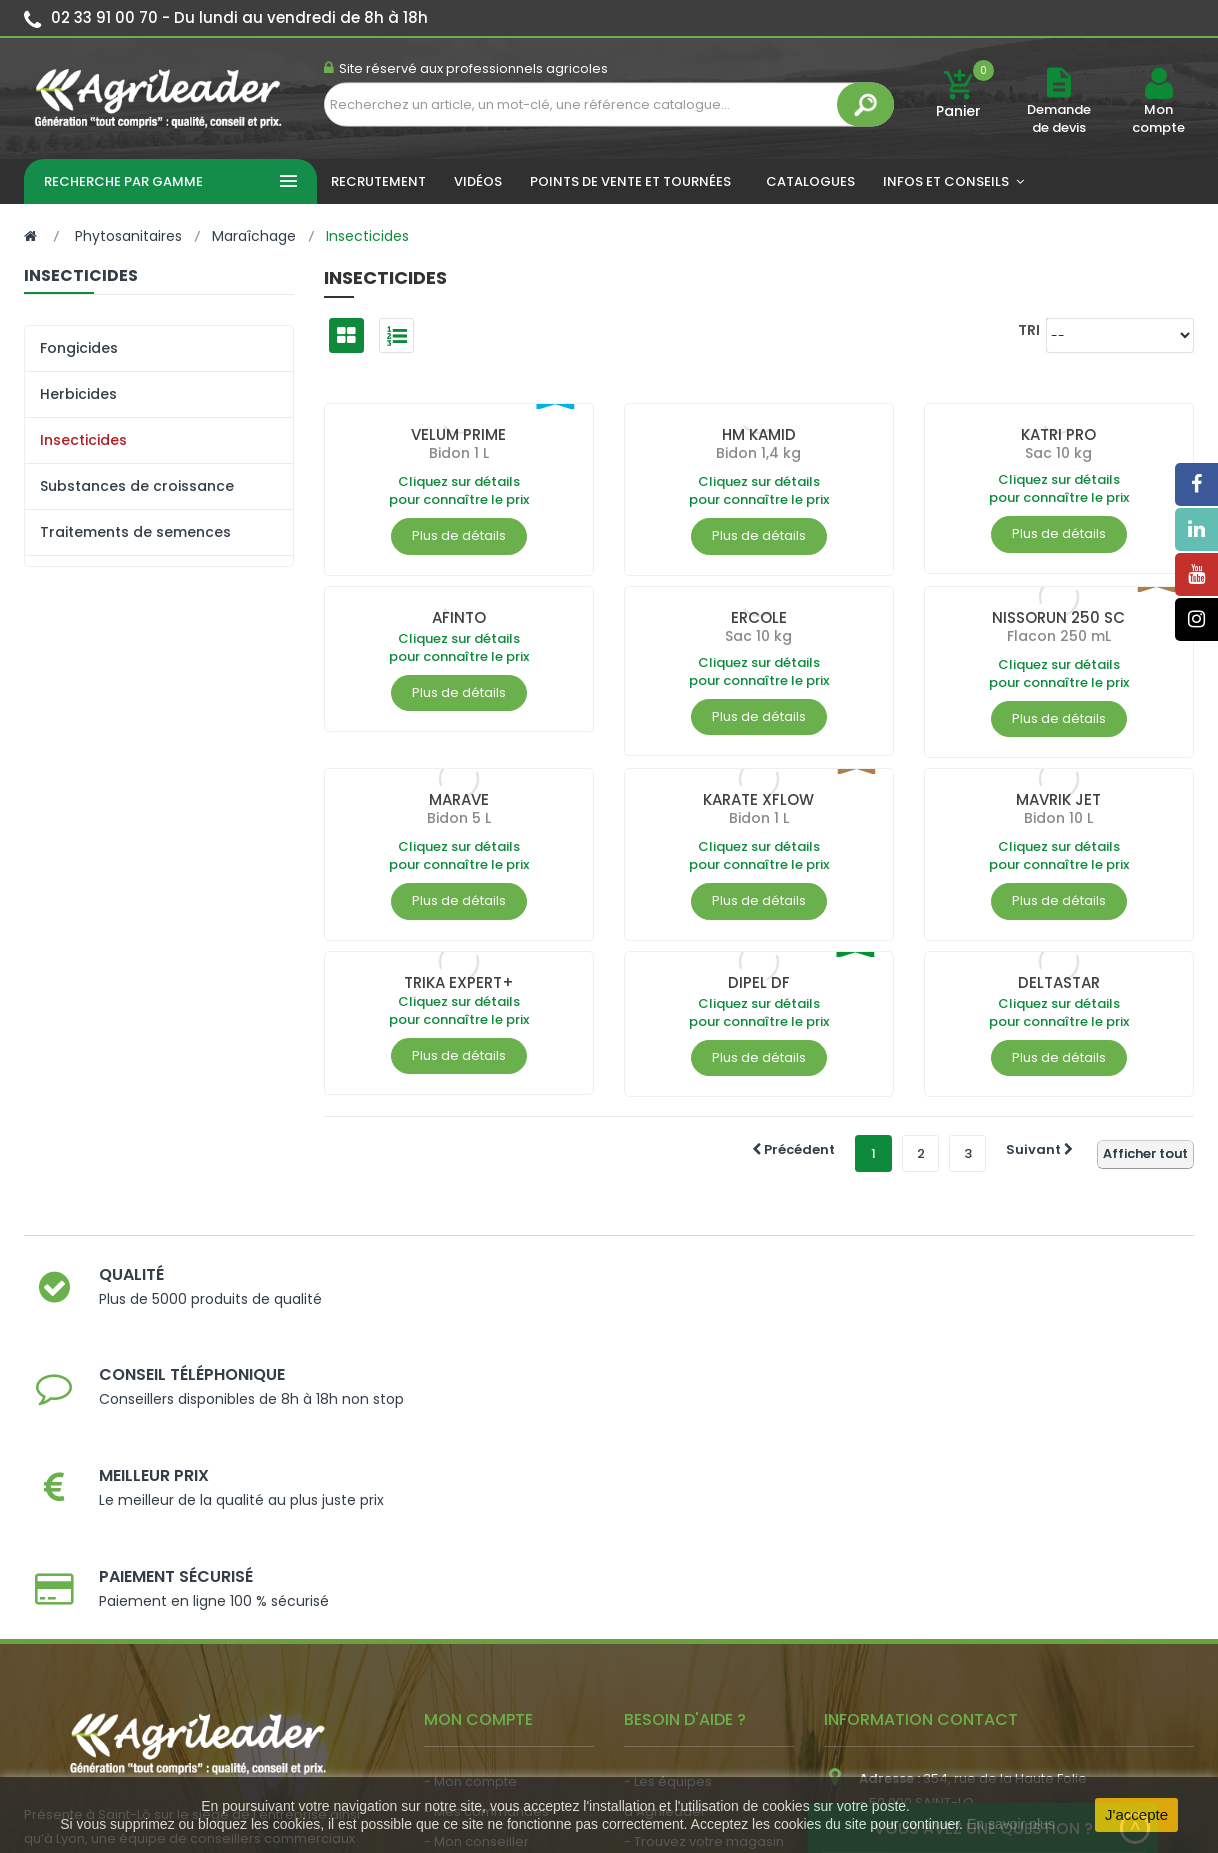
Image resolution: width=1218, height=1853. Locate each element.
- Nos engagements (690, 1598)
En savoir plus (1011, 1824)
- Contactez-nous (682, 1658)
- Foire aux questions (691, 1628)
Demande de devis (1059, 118)
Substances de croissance (137, 486)
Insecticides (83, 440)
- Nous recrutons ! (482, 1679)
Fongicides (79, 348)
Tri (1029, 329)
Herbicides (78, 394)
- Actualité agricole (486, 1649)
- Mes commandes (486, 1538)
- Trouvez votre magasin (704, 1568)
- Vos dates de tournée (500, 1598)
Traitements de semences (135, 532)
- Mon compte (470, 1508)
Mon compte (1158, 119)
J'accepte (1136, 1814)
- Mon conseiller (476, 1568)
